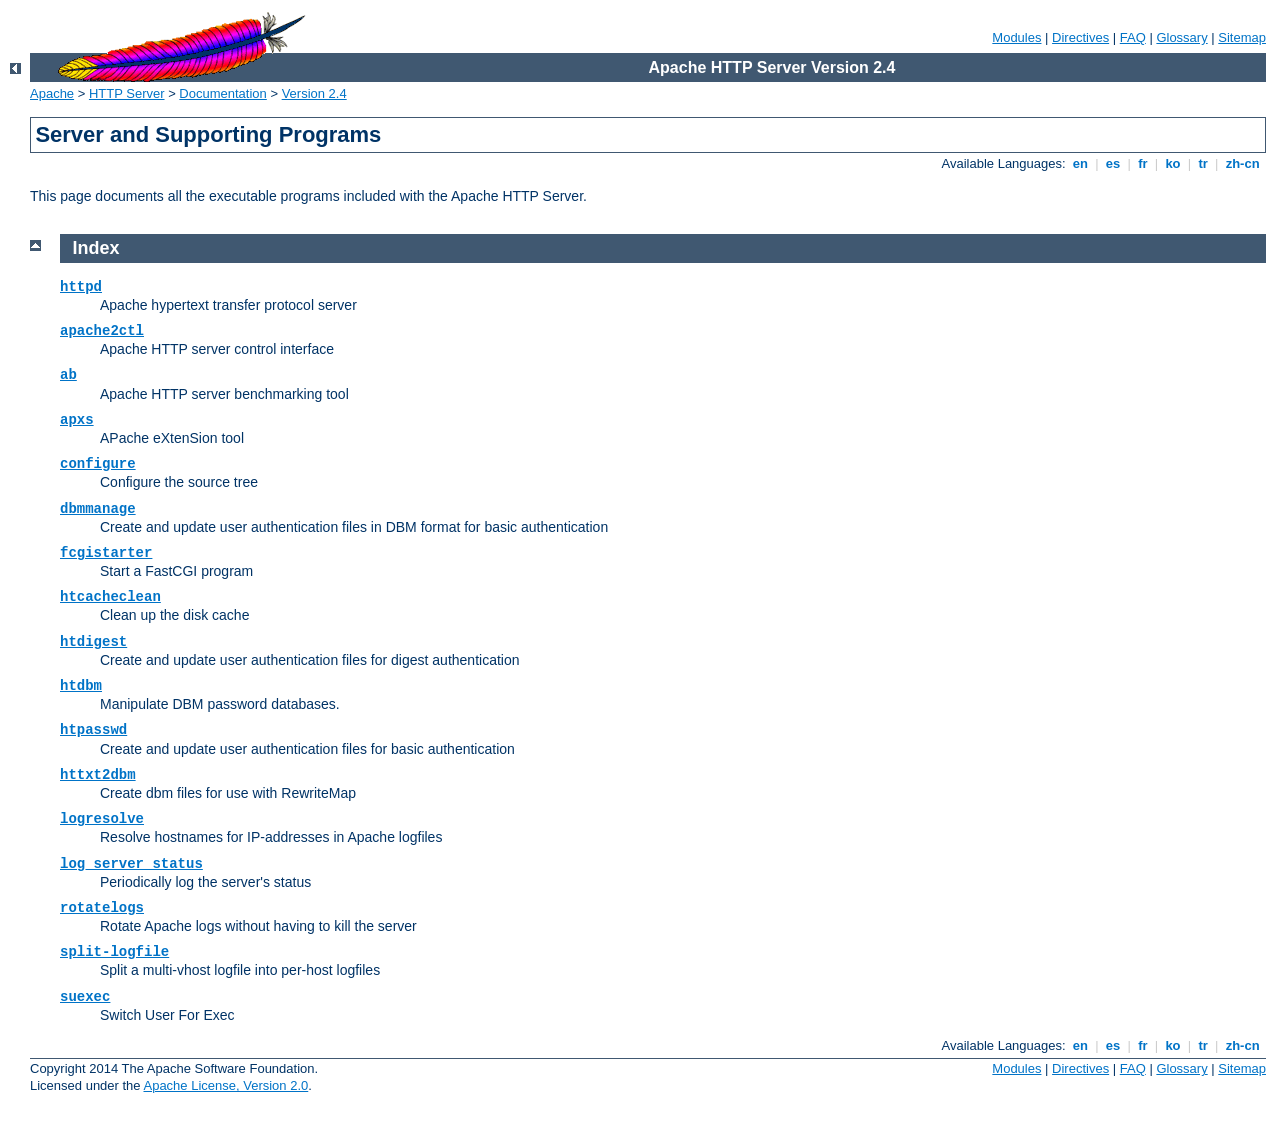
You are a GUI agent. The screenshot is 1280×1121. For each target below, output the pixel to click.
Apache (52, 93)
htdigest (93, 642)
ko (1173, 163)
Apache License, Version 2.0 (225, 1085)
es (1113, 163)
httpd (81, 287)
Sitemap (1242, 37)
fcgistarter (106, 553)
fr (1143, 163)
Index (96, 248)
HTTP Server (127, 93)
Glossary (1181, 37)
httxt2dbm (98, 775)
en (1080, 163)
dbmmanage (98, 509)
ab (68, 375)
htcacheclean (110, 597)
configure (98, 464)
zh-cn (1242, 163)
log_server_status (131, 864)
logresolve (102, 819)
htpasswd (93, 730)
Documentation (222, 93)
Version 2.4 (314, 93)
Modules (1016, 37)
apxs (77, 420)
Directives (1080, 37)
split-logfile (114, 952)
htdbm (81, 686)
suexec (85, 997)
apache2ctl (102, 331)
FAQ (1133, 37)
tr (1203, 163)
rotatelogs (102, 908)
